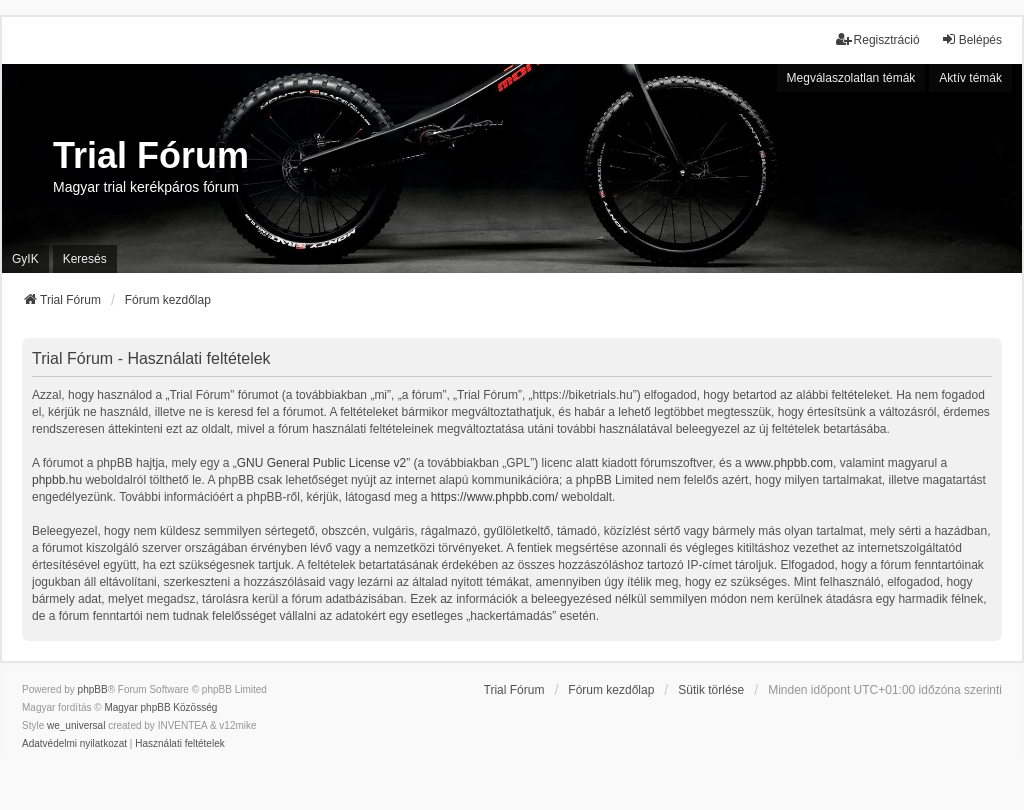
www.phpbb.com (789, 463)
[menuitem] (74, 744)
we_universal (76, 725)
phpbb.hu (57, 480)
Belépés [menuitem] (971, 39)
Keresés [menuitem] (85, 259)
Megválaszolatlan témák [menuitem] (851, 78)
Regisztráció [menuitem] (878, 39)
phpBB (93, 689)
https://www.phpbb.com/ (494, 497)
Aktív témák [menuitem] (970, 78)
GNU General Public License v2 (321, 463)
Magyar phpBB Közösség (160, 707)
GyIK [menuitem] (25, 259)
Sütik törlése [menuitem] (711, 690)
